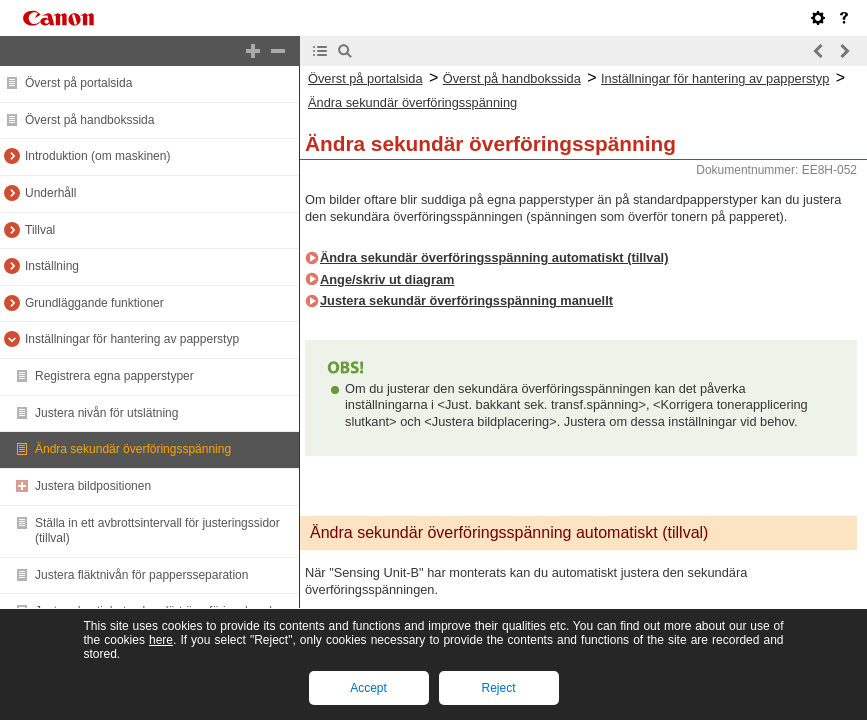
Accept (368, 688)
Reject (498, 688)
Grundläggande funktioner (94, 303)
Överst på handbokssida (89, 120)
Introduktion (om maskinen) (97, 156)
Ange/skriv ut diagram (387, 279)
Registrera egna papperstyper (114, 376)
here (161, 640)
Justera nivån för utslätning (106, 413)
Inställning (52, 266)
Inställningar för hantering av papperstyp (132, 339)
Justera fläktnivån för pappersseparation (141, 575)
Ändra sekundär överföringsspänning (133, 449)
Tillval (40, 230)
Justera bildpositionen (93, 486)
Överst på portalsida (78, 83)
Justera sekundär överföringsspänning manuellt (466, 300)
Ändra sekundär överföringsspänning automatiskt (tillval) (494, 257)
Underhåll (50, 193)
